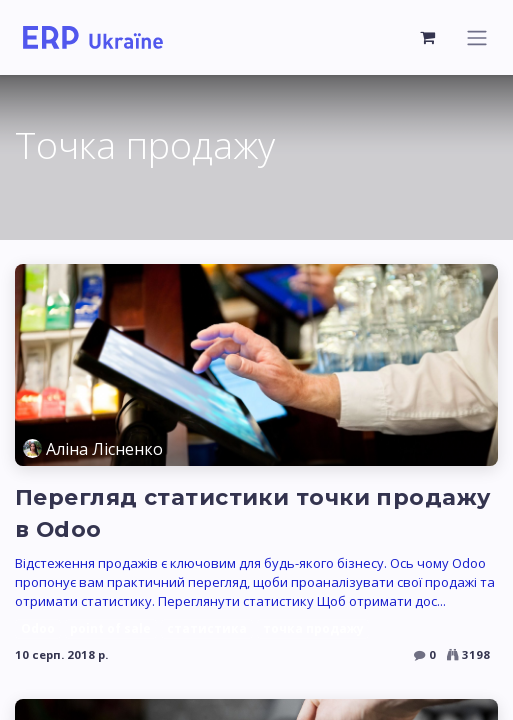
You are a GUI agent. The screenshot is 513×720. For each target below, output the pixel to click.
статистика (207, 628)
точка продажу (313, 628)
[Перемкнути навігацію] (477, 37)
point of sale (110, 628)
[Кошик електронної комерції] (428, 37)
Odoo (38, 628)
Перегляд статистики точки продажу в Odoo (252, 513)
